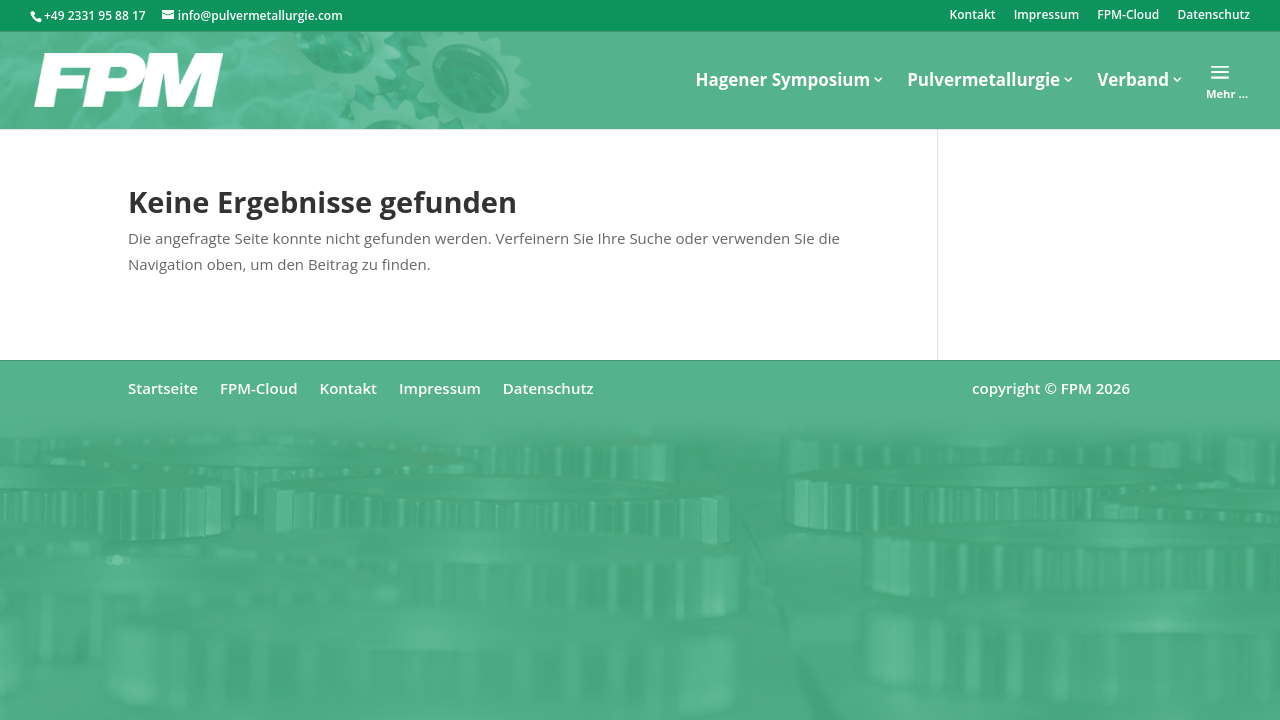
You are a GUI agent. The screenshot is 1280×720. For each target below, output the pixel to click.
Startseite (163, 388)
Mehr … (1227, 93)
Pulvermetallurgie (983, 79)
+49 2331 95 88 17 (95, 15)
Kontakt (973, 16)
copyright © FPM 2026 (1051, 388)
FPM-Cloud (1128, 16)
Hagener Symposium (782, 79)
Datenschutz (1213, 16)
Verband (1133, 79)
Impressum (1046, 16)
